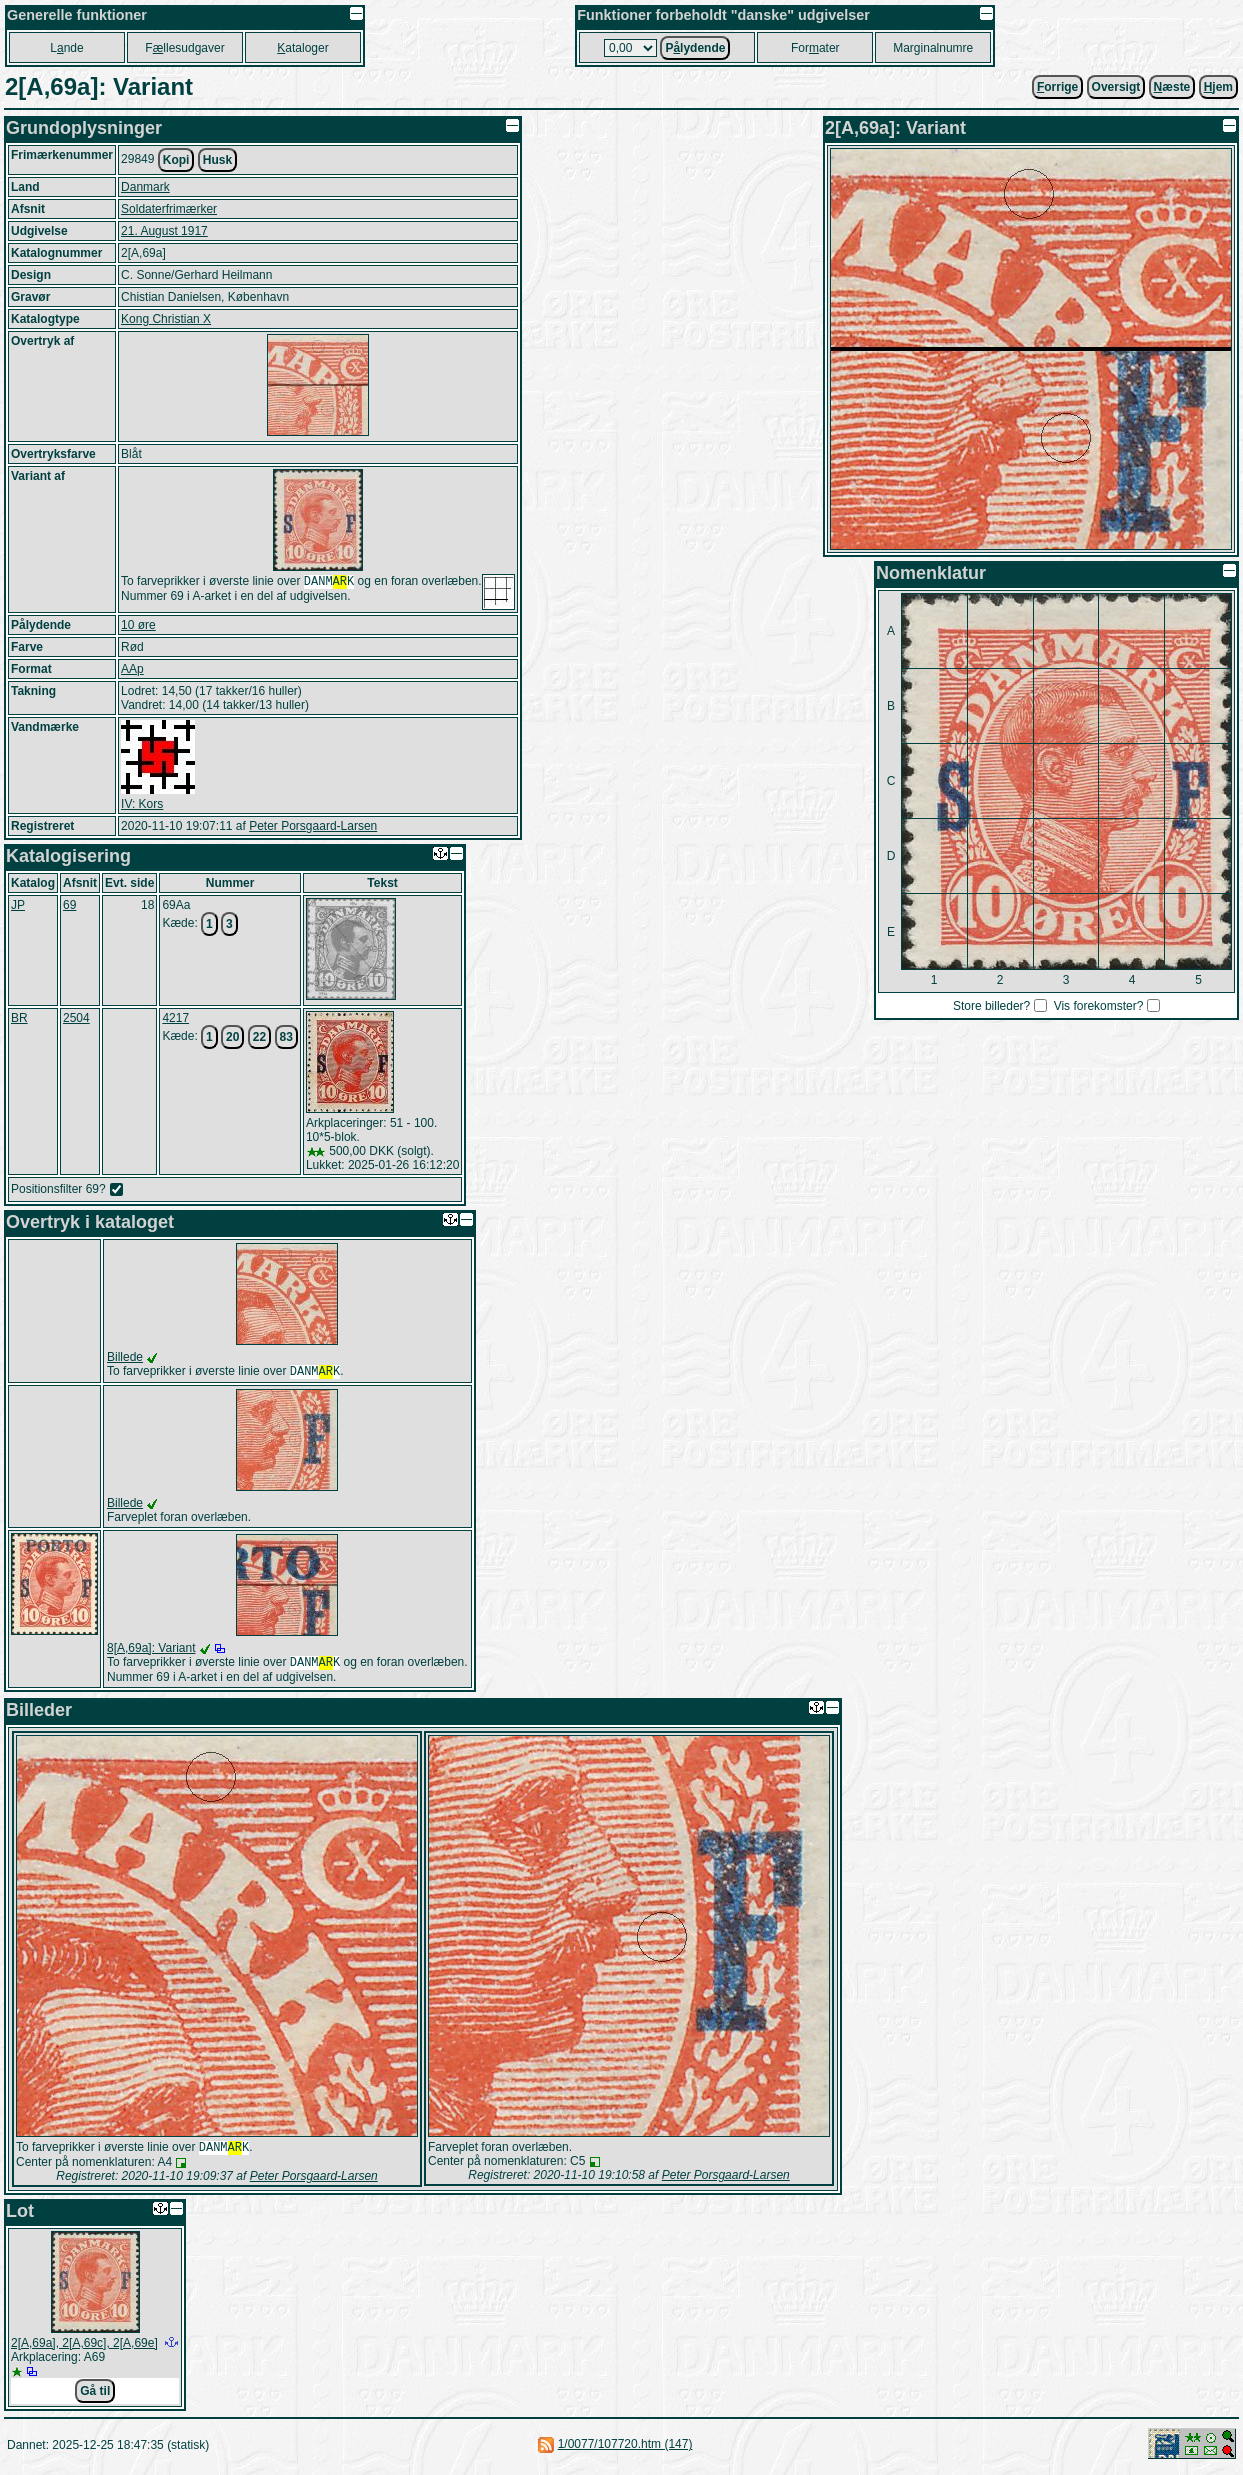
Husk (217, 160)
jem (1218, 87)
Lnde (66, 48)
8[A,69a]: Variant (151, 1650)
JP (18, 905)
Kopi (176, 160)
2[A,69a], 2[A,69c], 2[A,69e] (84, 2349)
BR (19, 1018)
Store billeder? (991, 1006)
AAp (132, 669)
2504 (76, 1018)
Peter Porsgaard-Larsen (313, 826)
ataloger (302, 48)
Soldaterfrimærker (169, 209)
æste (1172, 87)
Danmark (145, 187)
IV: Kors (142, 804)
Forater (815, 48)
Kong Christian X (166, 319)
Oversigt (1116, 87)
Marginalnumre (933, 48)
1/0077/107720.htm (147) (625, 2450)
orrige (1057, 87)
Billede (125, 1357)
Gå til (95, 2397)
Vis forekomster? (1099, 1006)
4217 (175, 1018)
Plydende (695, 48)
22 (259, 1037)
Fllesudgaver (184, 48)
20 (232, 1037)
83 (286, 1037)
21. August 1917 (164, 231)
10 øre (138, 625)
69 (69, 905)
